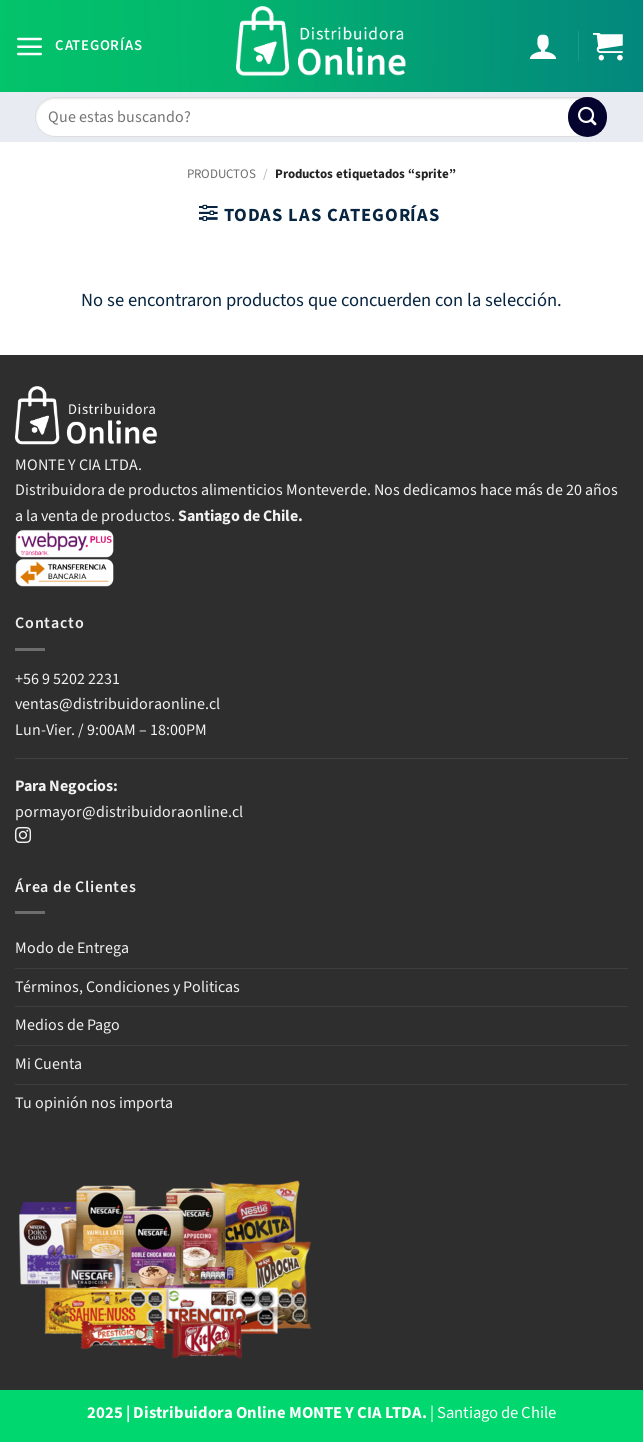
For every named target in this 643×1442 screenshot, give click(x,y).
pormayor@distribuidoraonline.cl (129, 812)
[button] (78, 46)
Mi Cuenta (48, 1064)
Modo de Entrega (72, 948)
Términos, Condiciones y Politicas (127, 987)
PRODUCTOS (221, 174)
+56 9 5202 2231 (67, 679)
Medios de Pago (67, 1025)
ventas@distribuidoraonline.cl (119, 704)
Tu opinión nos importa (94, 1103)
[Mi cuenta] (545, 46)
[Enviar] (587, 116)
